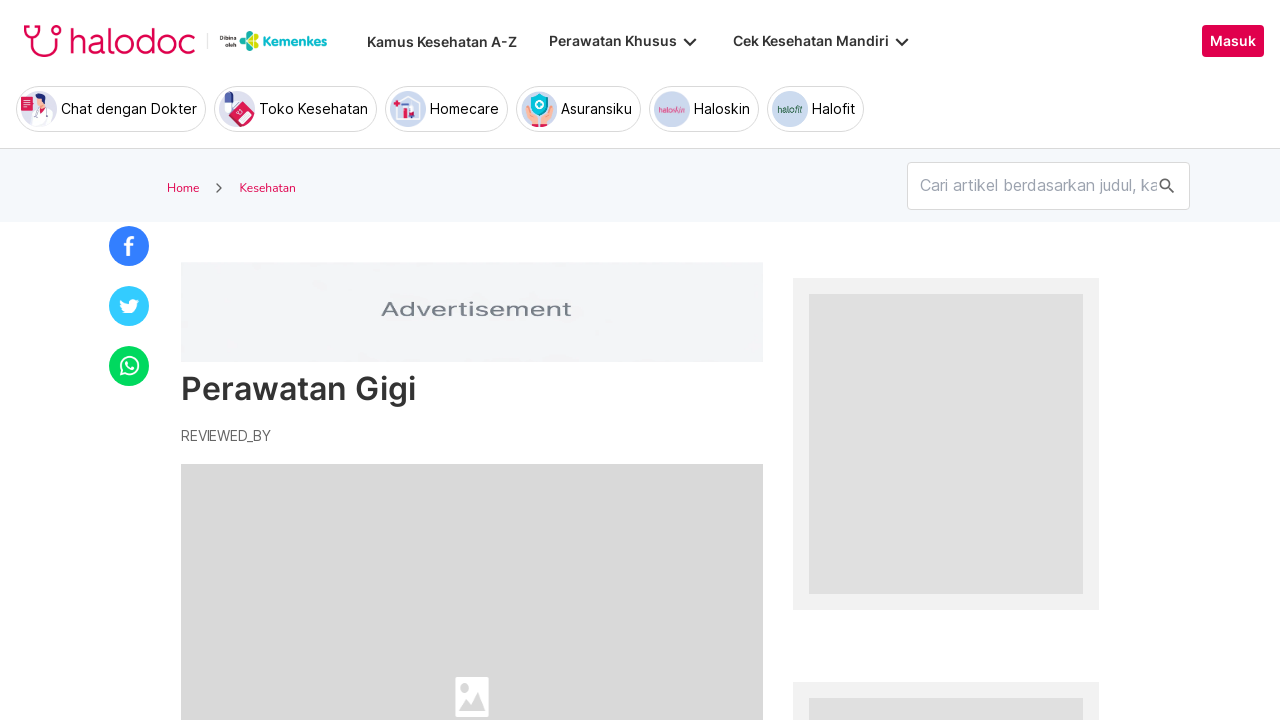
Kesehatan (267, 188)
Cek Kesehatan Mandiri (823, 41)
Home (183, 188)
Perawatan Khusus (625, 41)
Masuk (1233, 41)
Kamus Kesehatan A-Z (442, 41)
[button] (129, 246)
